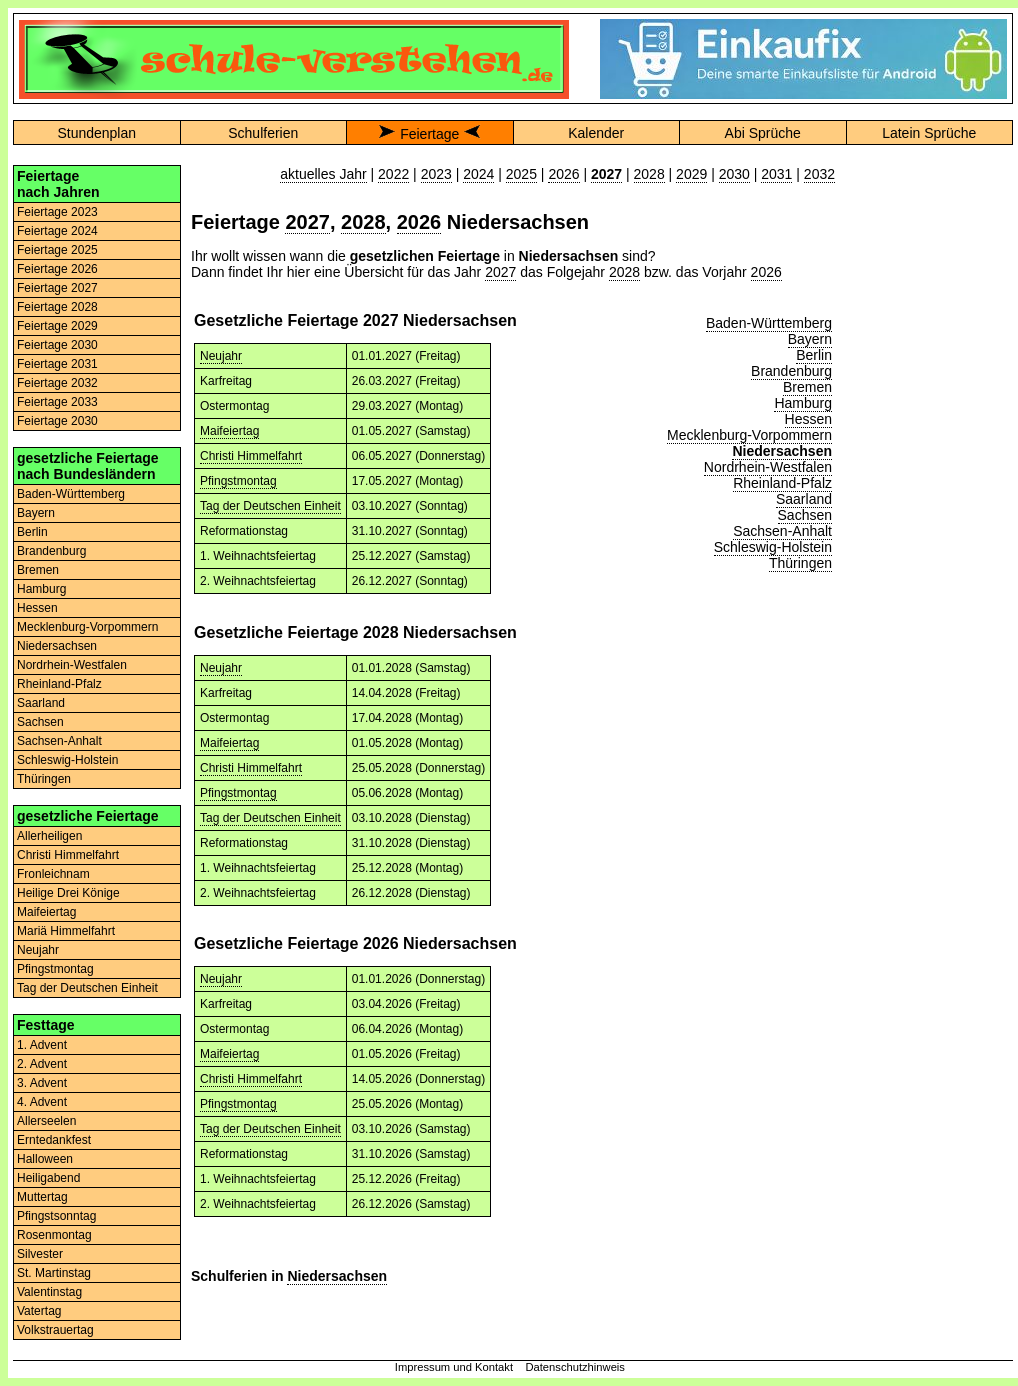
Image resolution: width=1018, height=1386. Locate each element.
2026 (563, 174)
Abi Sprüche (763, 133)
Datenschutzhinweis (575, 1367)
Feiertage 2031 (57, 364)
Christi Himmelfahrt (68, 855)
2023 (436, 174)
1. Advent (42, 1045)
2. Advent (42, 1064)
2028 (649, 174)
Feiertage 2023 (57, 212)
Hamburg (41, 589)
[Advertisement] (929, 227)
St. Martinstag (54, 1273)
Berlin (32, 532)
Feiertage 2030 (57, 345)
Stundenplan (96, 133)
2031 (776, 174)
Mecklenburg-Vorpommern (87, 627)
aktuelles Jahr (323, 174)
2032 (819, 174)
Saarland (41, 703)
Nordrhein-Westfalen (72, 665)
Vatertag (39, 1311)
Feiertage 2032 (57, 383)
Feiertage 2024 (57, 231)
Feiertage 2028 (57, 307)
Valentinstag (49, 1292)
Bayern (36, 513)
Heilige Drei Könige (68, 893)
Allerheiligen (49, 836)
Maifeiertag (46, 912)
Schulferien (263, 133)
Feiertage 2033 (57, 402)
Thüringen (44, 779)
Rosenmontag (54, 1235)
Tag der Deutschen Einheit (87, 988)
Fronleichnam (53, 874)
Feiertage (429, 134)
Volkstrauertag (55, 1330)
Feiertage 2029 (57, 326)
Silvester (40, 1254)
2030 (734, 174)
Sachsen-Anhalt (59, 741)
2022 (393, 174)
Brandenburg (51, 551)
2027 (307, 222)
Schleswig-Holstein (67, 760)
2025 (521, 174)
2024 (478, 174)
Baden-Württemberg (71, 494)
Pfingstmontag (55, 969)
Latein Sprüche (929, 133)
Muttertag (42, 1197)
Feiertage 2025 (57, 250)
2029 (691, 174)
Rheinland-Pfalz (59, 684)
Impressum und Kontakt (454, 1367)
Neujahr (38, 950)
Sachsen (40, 722)
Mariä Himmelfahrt (66, 931)
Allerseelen (46, 1121)
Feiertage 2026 (57, 269)
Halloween (45, 1159)
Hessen (37, 608)
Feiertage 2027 (57, 288)
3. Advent (42, 1083)
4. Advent (42, 1102)
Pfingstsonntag (56, 1216)
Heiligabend (48, 1178)
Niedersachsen (57, 646)
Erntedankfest (54, 1140)
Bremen (38, 570)
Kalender (596, 133)
